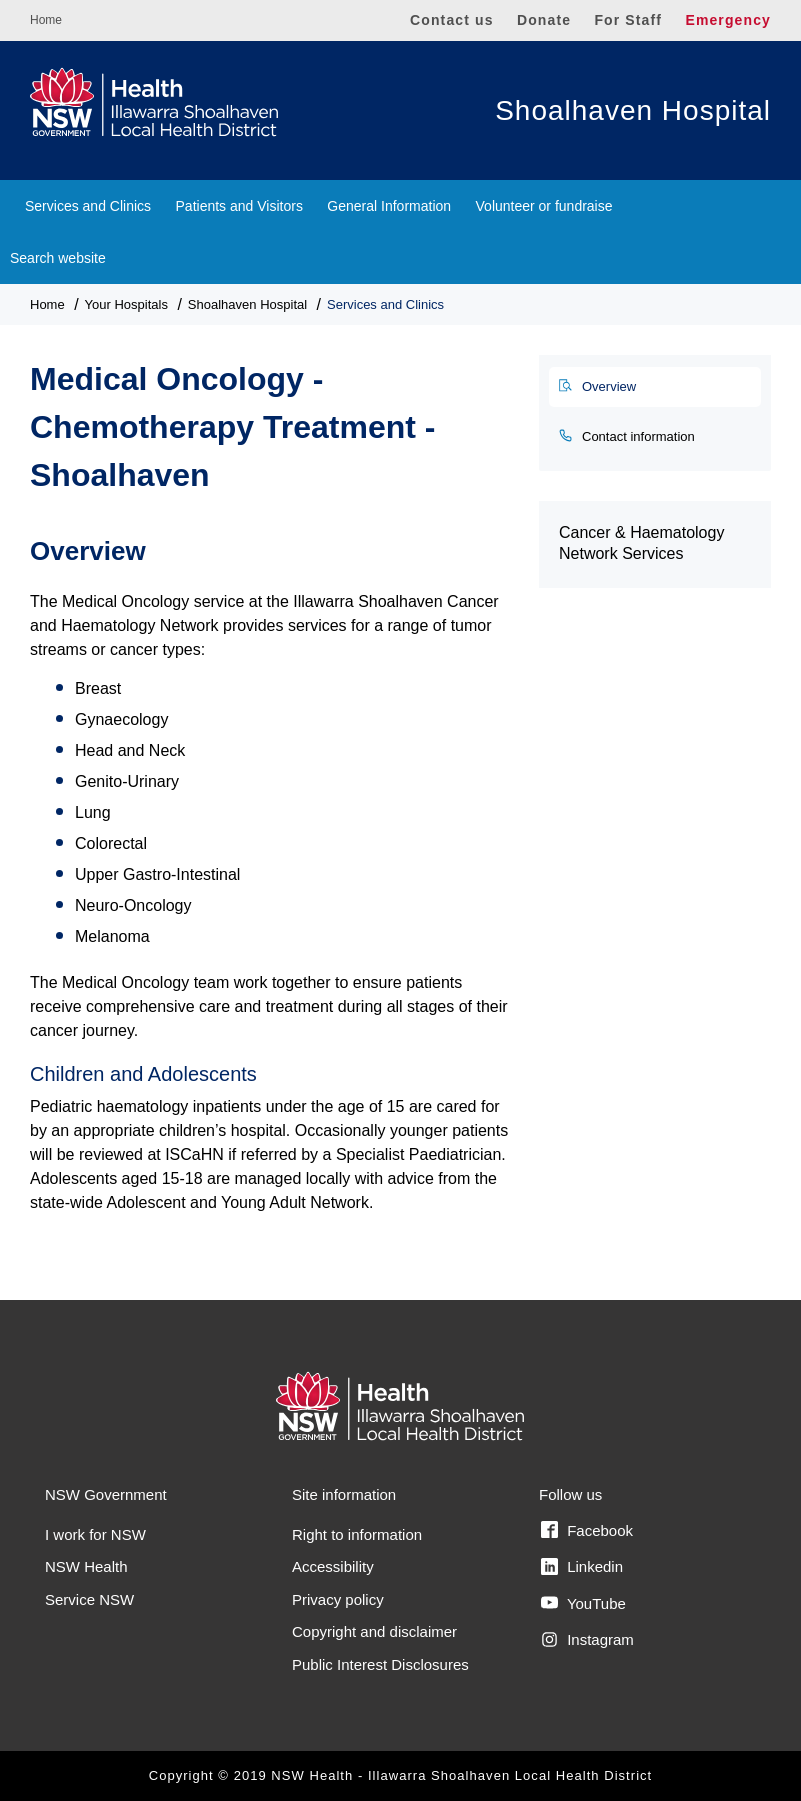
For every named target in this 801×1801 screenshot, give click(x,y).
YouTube (583, 1603)
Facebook (587, 1530)
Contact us (452, 20)
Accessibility (333, 1566)
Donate (544, 20)
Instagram (587, 1640)
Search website (58, 258)
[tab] (655, 387)
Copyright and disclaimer (374, 1631)
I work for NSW (95, 1534)
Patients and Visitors (239, 206)
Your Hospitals (126, 304)
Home (46, 20)
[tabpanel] (269, 864)
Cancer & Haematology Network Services (641, 543)
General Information (389, 206)
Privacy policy (338, 1599)
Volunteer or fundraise (544, 206)
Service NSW (89, 1599)
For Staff (628, 20)
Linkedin (582, 1567)
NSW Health (86, 1566)
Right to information (357, 1534)
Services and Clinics (88, 206)
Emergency (728, 20)
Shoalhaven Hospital (633, 110)
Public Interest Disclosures (380, 1664)
